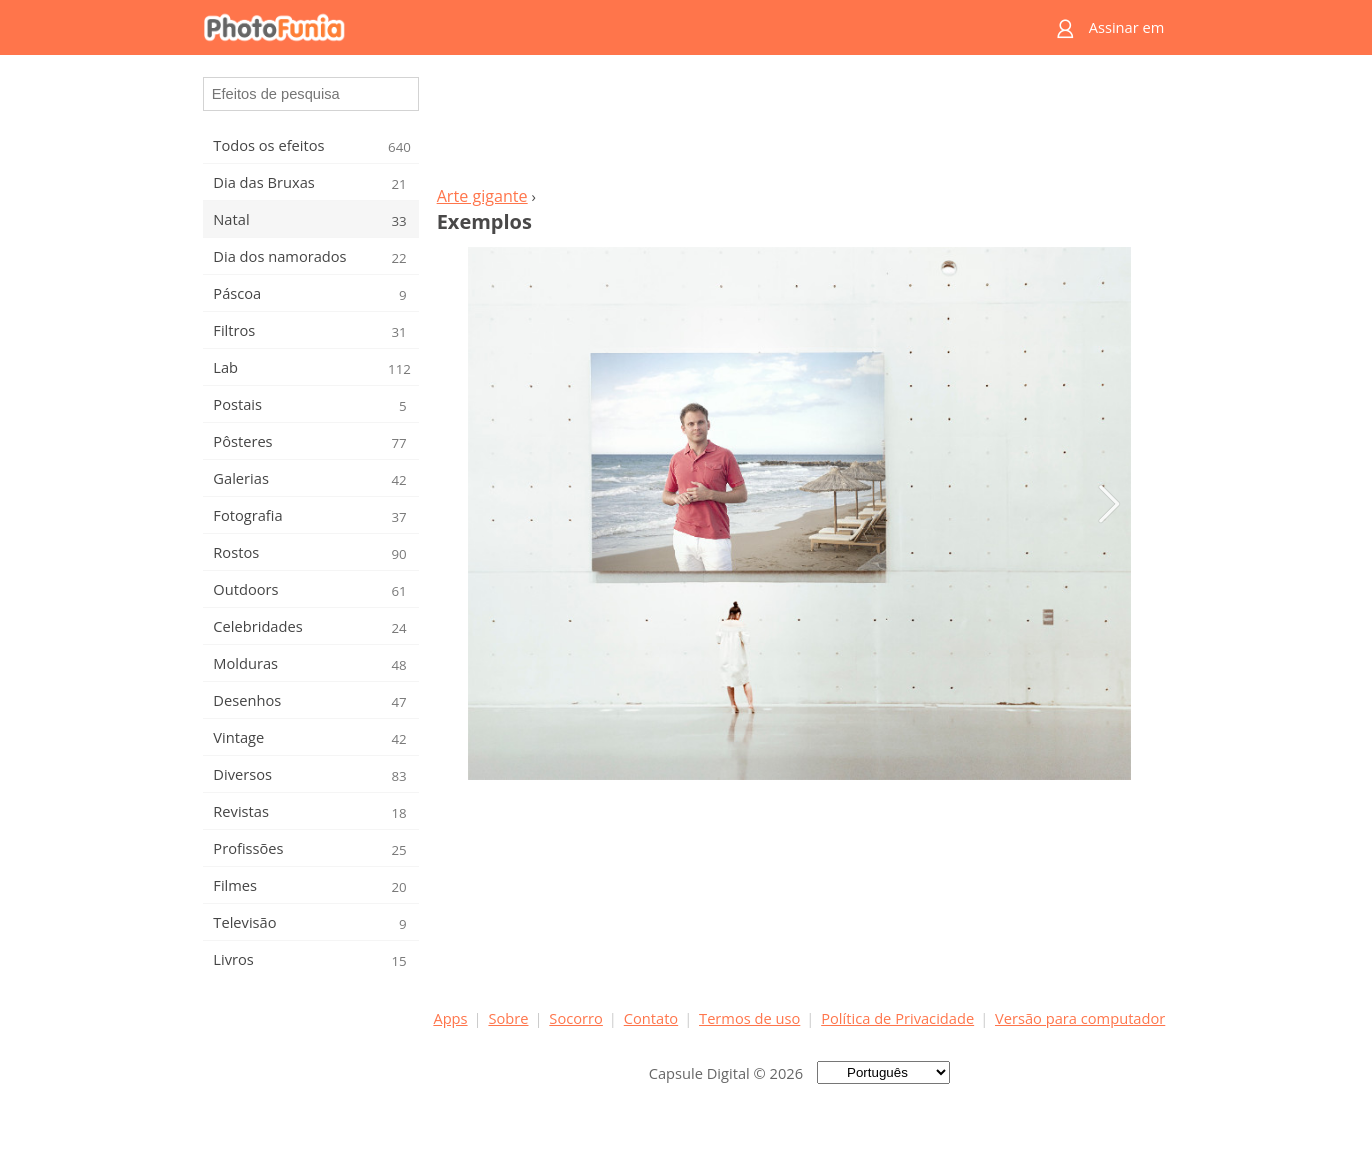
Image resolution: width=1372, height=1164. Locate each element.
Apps (450, 1018)
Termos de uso (749, 1018)
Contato (651, 1018)
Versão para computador (1080, 1018)
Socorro (576, 1018)
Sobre (508, 1018)
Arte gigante (482, 196)
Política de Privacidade (897, 1018)
